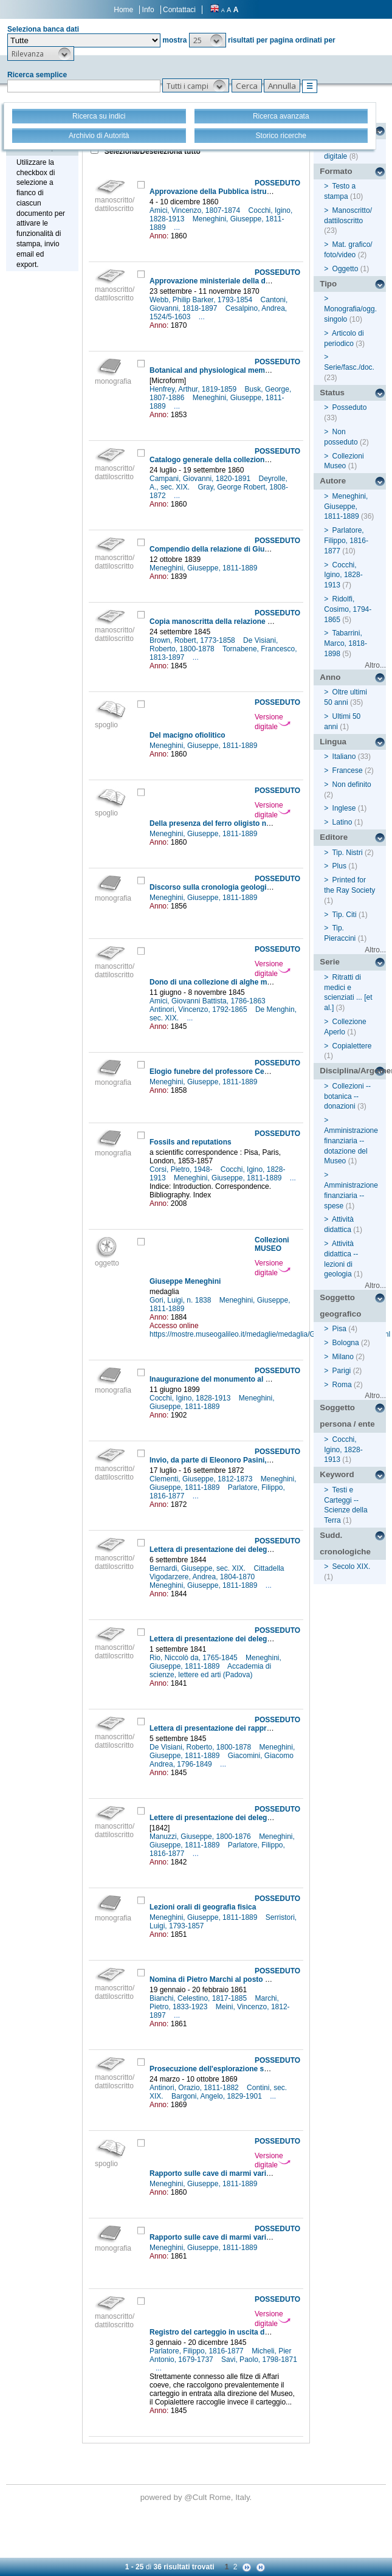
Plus (339, 866)
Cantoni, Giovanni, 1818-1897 (218, 304)
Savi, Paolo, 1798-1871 (259, 2359)
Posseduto (349, 407)
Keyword (337, 1474)
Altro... (375, 665)
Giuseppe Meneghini (185, 1281)
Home (123, 9)
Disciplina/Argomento (353, 1070)
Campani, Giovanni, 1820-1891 (201, 478)
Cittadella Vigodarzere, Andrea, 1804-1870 (217, 1572)
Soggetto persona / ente (347, 1415)
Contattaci (179, 9)
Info (148, 9)
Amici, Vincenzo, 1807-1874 (196, 210)
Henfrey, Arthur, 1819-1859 (194, 389)
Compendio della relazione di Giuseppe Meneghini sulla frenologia (265, 549)
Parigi (341, 1370)
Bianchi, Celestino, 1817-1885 (199, 1998)
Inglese (344, 808)
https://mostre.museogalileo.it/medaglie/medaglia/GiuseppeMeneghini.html (270, 1334)
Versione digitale (273, 722)
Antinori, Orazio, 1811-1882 (195, 2087)
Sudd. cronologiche (345, 1543)
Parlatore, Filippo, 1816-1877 (198, 2351)
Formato (336, 171)
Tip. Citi (344, 914)
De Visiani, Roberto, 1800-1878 (214, 644)
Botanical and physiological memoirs (214, 370)
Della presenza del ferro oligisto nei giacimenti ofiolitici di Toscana (265, 823)
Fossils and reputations (191, 1142)
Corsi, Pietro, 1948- (182, 1169)
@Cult (196, 2497)
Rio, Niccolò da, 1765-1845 (194, 1657)
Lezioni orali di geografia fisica (203, 1907)
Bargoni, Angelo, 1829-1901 (217, 2096)
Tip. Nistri (347, 852)
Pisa (339, 1328)
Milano (343, 1356)
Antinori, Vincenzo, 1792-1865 (199, 1009)
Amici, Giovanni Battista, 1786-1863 (208, 1001)
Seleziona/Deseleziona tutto (151, 151)
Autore (333, 480)
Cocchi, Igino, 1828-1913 (191, 1398)
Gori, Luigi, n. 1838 (181, 1300)
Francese (347, 770)
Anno (330, 677)
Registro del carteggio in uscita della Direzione (231, 2332)
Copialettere (352, 1046)
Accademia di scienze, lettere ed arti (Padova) (210, 1670)
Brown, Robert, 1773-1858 (193, 640)
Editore (334, 837)
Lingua (333, 741)
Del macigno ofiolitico (187, 735)
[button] (207, 40)
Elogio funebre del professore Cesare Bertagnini (233, 1071)
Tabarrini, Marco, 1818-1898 (345, 643)
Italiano (344, 756)
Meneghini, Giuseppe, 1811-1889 (205, 568)
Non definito (351, 784)
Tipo (328, 283)
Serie (330, 961)
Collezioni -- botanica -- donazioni (347, 1096)
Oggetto (345, 269)
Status (332, 392)
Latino (342, 822)
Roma (342, 1384)
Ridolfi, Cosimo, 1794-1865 (347, 609)
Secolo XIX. (351, 1566)
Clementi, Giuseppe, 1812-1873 (202, 1479)
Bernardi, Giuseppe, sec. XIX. (198, 1568)
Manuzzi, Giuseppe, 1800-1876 (201, 1836)
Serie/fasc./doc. (349, 367)
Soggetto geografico (340, 1305)
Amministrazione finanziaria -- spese (351, 1195)
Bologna (345, 1342)
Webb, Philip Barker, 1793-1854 (202, 300)
